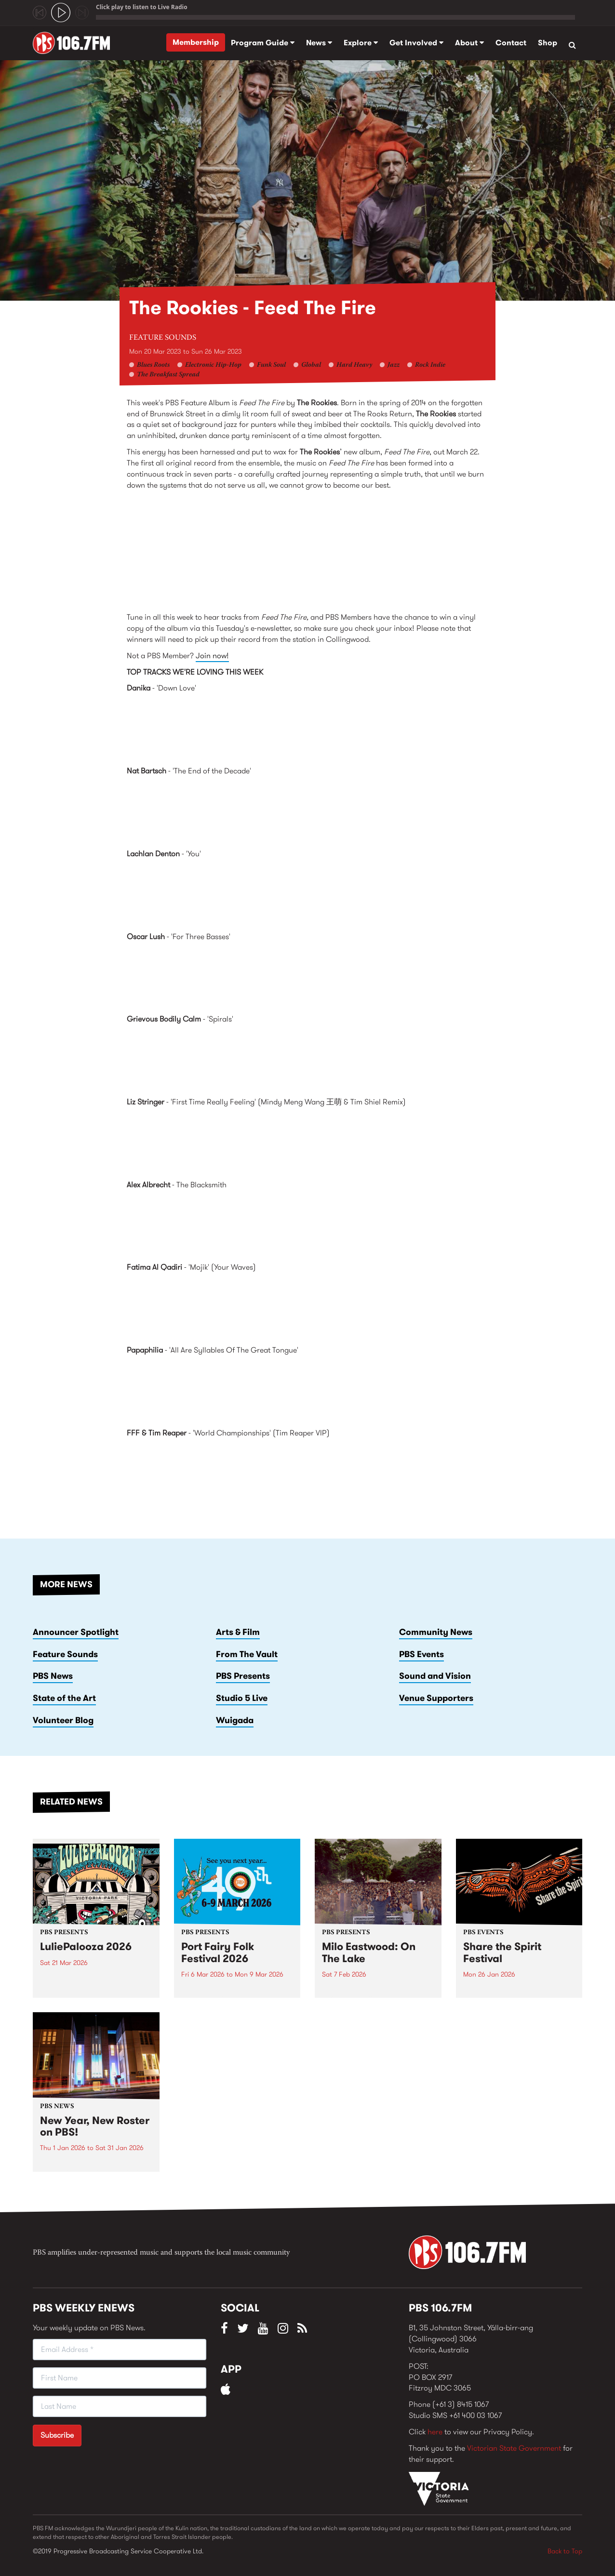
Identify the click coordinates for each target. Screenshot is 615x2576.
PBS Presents (243, 1676)
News (319, 42)
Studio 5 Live (241, 1698)
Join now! (212, 655)
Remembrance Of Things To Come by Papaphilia (307, 1390)
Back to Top (565, 2551)
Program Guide (262, 42)
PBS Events (421, 1654)
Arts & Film (238, 1632)
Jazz (394, 365)
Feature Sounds (162, 338)
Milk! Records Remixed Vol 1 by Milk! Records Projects (307, 1142)
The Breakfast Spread (168, 375)
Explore (361, 42)
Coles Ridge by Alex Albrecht (307, 1224)
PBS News (53, 1676)
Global (311, 365)
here (435, 2431)
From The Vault (247, 1654)
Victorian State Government (514, 2448)
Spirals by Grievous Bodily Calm (307, 1059)
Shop (547, 42)
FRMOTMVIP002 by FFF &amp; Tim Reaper (307, 1472)
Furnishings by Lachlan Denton (307, 894)
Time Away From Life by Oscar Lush (307, 976)
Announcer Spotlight (76, 1632)
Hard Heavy (354, 365)
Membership (196, 42)
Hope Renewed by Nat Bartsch (307, 811)
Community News (435, 1632)
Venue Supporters (436, 1698)
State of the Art (64, 1698)
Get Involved (416, 42)
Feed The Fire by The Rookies (307, 555)
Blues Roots (153, 365)
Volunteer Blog (63, 1720)
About (469, 42)
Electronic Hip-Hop (213, 365)
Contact (510, 42)
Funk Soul (271, 365)
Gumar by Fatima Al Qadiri (307, 1307)
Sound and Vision (435, 1676)
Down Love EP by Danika (307, 728)
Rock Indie (430, 365)
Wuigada (235, 1720)
